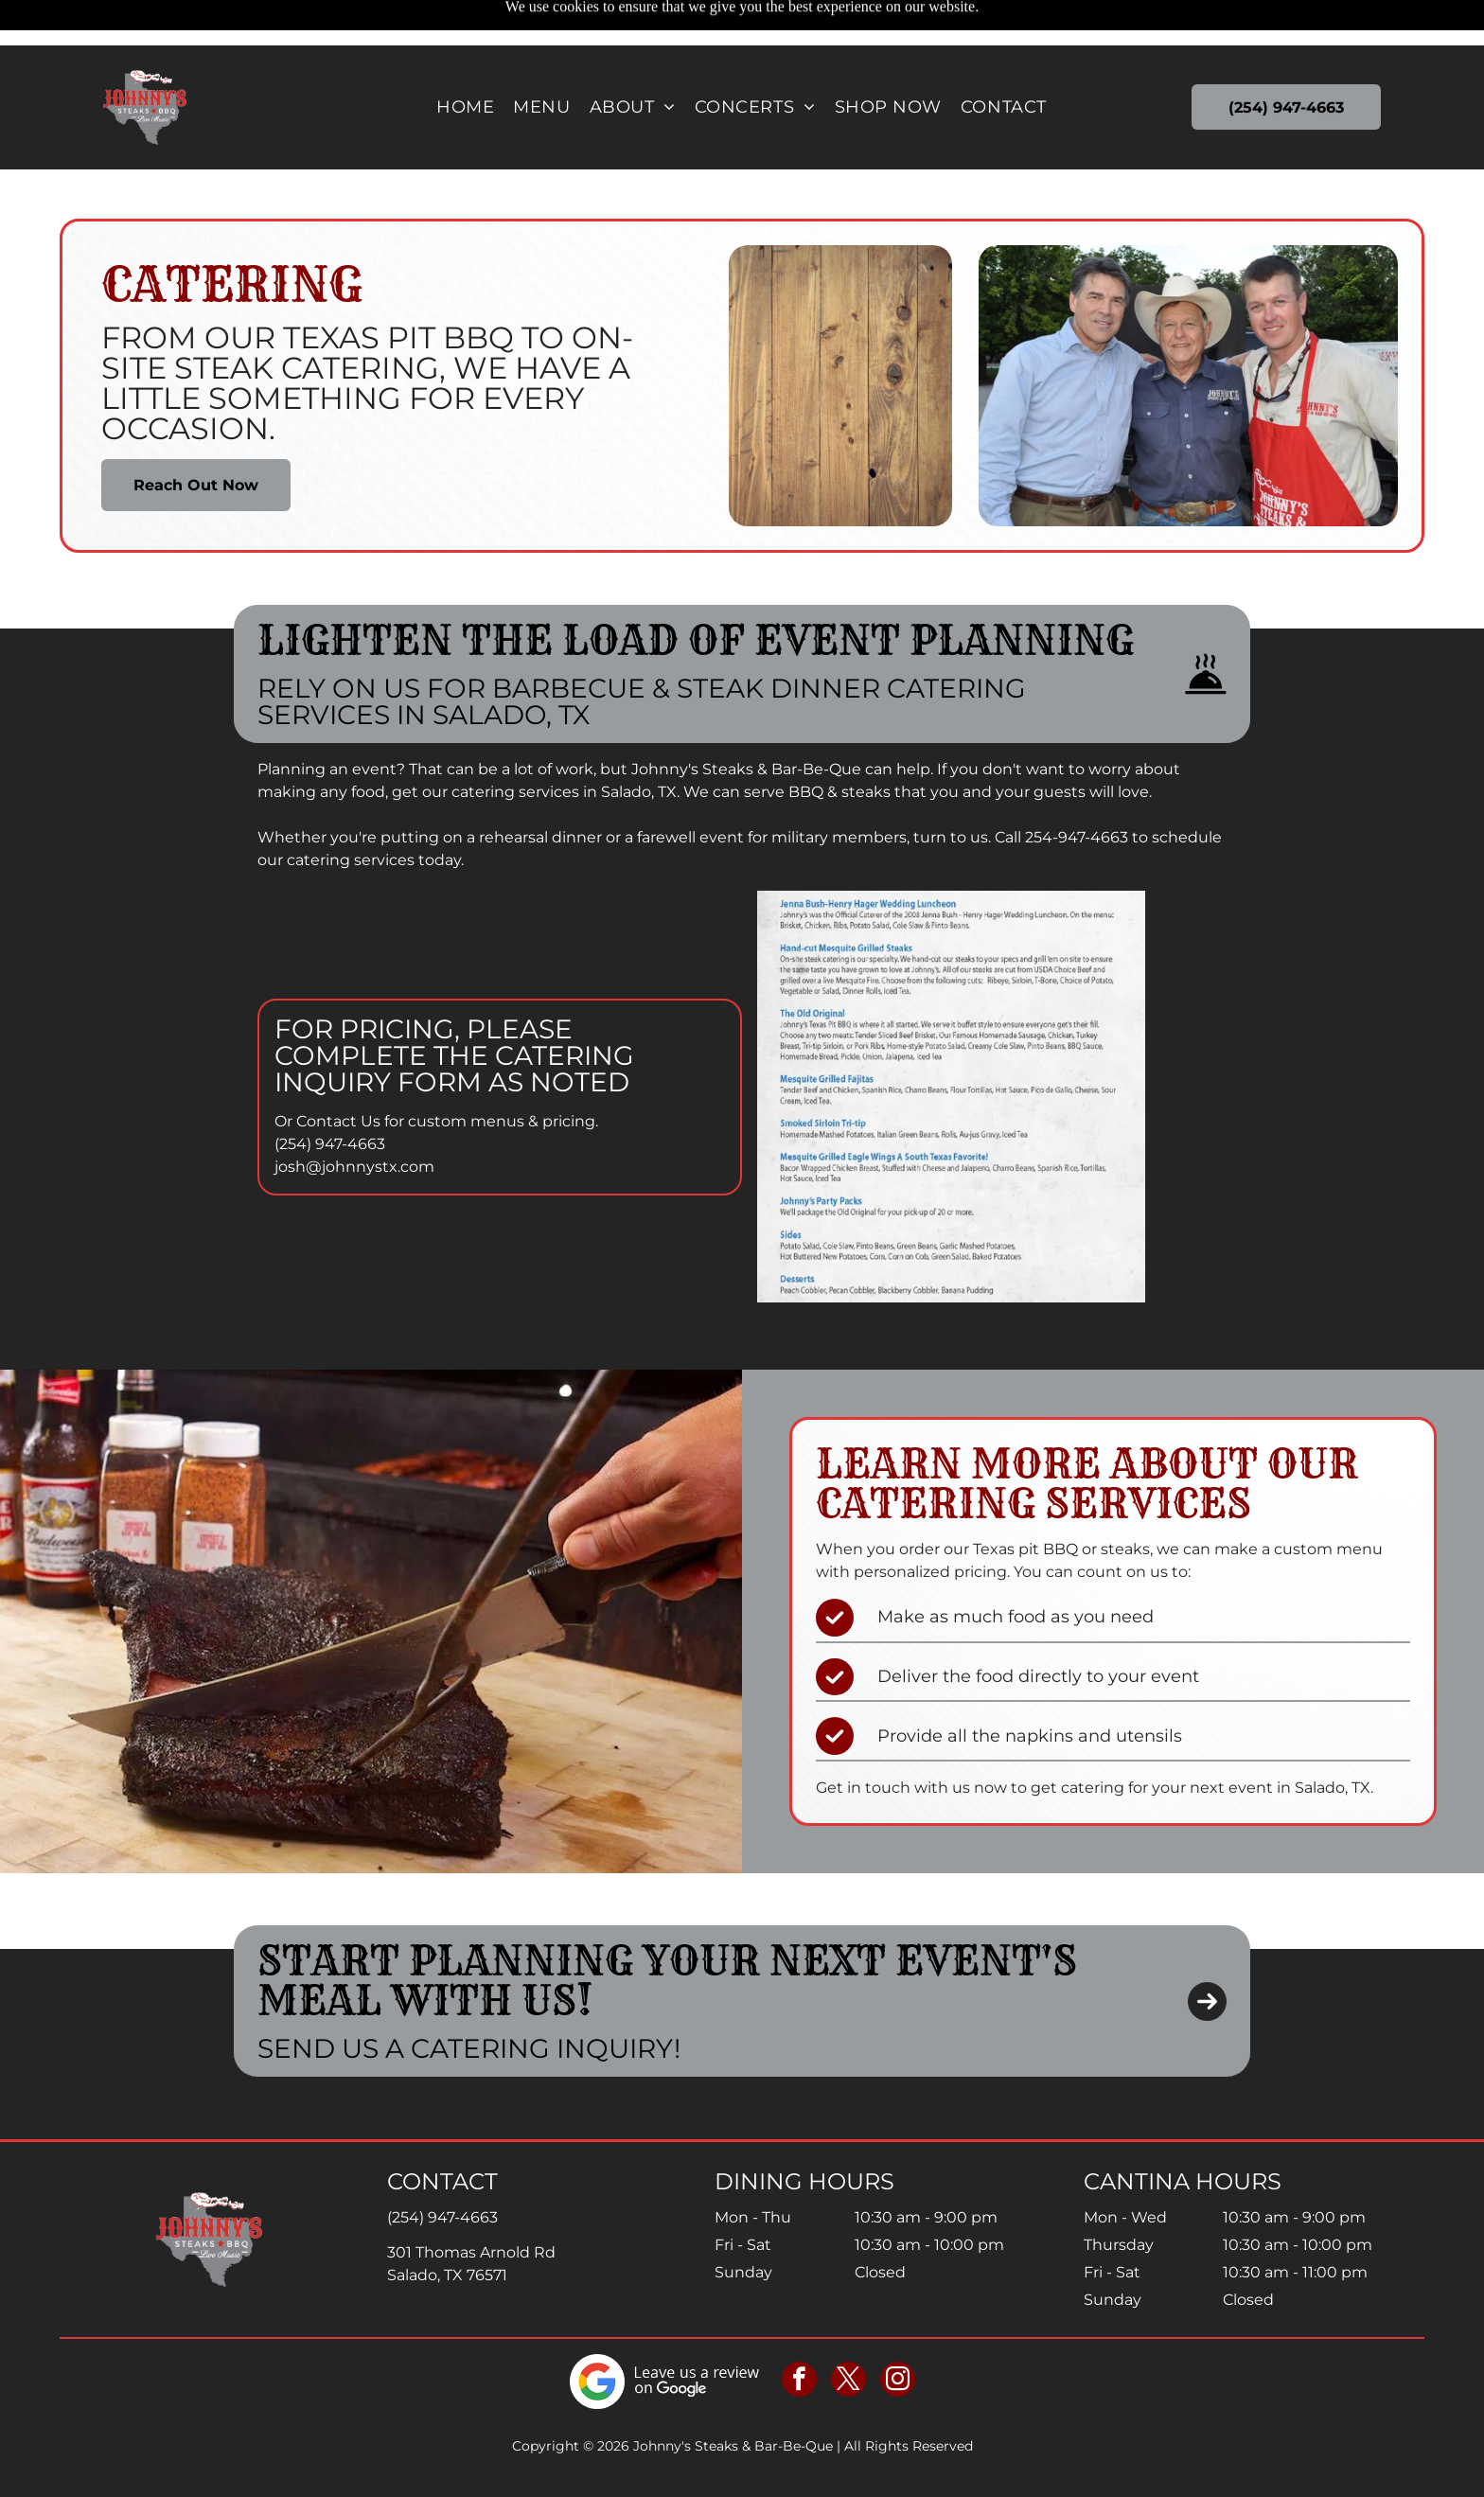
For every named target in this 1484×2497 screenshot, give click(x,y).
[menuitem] (465, 61)
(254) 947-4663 (329, 1097)
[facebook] (799, 2334)
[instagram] (897, 2334)
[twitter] (848, 2334)
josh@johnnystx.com (354, 1119)
